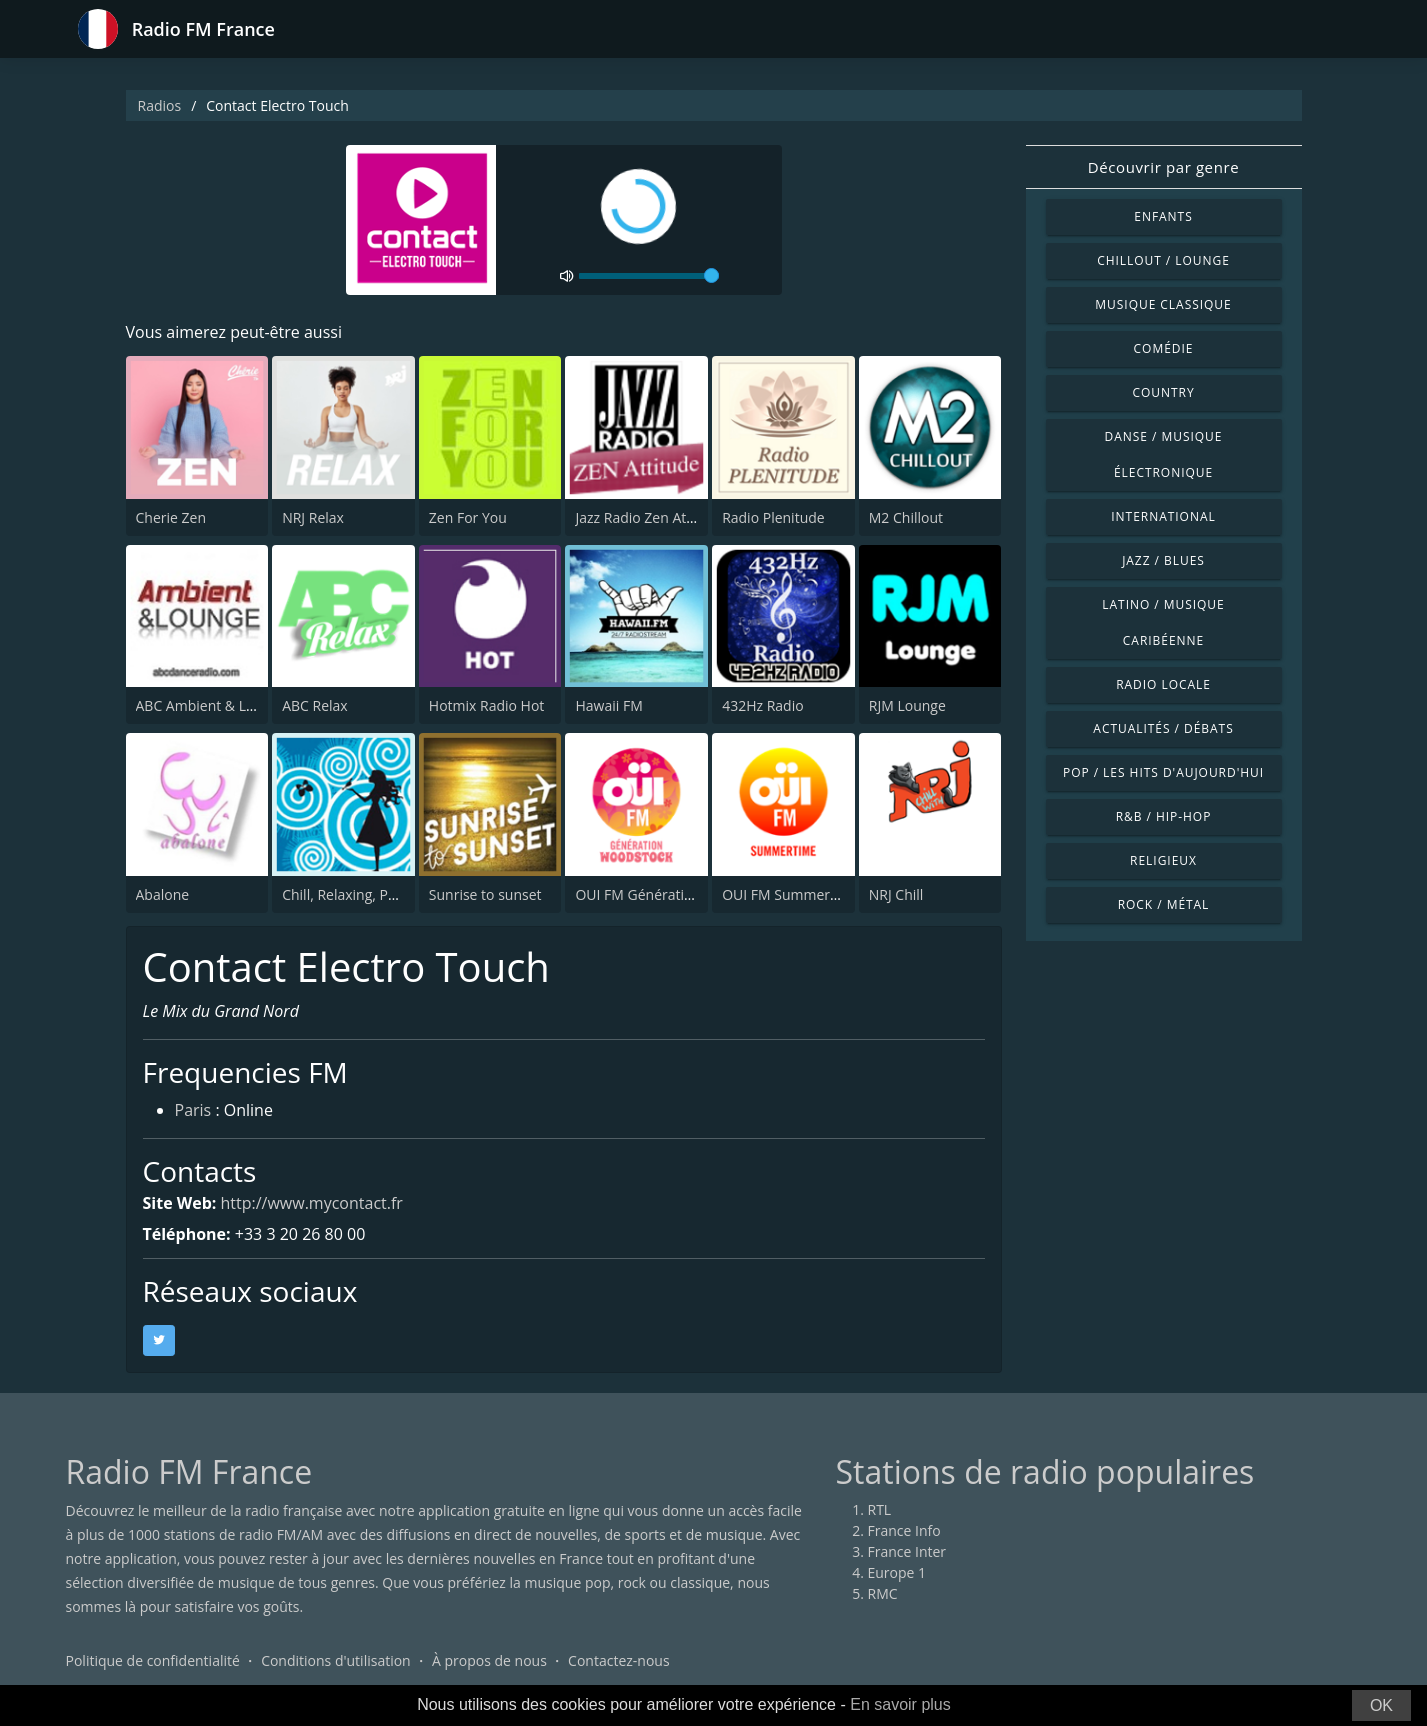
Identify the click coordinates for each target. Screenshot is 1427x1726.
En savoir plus (900, 1704)
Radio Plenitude (773, 517)
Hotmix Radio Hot (487, 705)
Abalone (163, 894)
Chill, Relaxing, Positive (356, 894)
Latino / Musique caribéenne (1163, 622)
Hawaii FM (608, 705)
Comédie (1164, 348)
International (1163, 516)
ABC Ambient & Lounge (212, 705)
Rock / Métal (1164, 904)
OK (1381, 1705)
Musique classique (1163, 304)
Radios (160, 105)
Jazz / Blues (1163, 560)
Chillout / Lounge (1163, 260)
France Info (904, 1530)
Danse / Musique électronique (1164, 454)
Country (1163, 392)
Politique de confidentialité (153, 1660)
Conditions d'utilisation (336, 1660)
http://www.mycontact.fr (312, 1203)
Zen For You (468, 517)
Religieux (1163, 860)
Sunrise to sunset (485, 894)
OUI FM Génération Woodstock (676, 894)
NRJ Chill (896, 894)
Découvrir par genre (1163, 167)
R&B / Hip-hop (1164, 816)
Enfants (1163, 216)
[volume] (649, 276)
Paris (193, 1110)
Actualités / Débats (1163, 728)
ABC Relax (315, 705)
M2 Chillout (906, 517)
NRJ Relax (313, 517)
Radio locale (1163, 684)
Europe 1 (897, 1572)
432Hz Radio (762, 705)
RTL (880, 1509)
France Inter (907, 1551)
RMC (883, 1593)
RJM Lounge (907, 705)
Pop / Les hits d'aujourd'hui (1163, 772)
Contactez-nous (619, 1660)
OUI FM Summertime (790, 894)
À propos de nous (489, 1660)
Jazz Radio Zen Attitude (649, 517)
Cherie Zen (171, 517)
